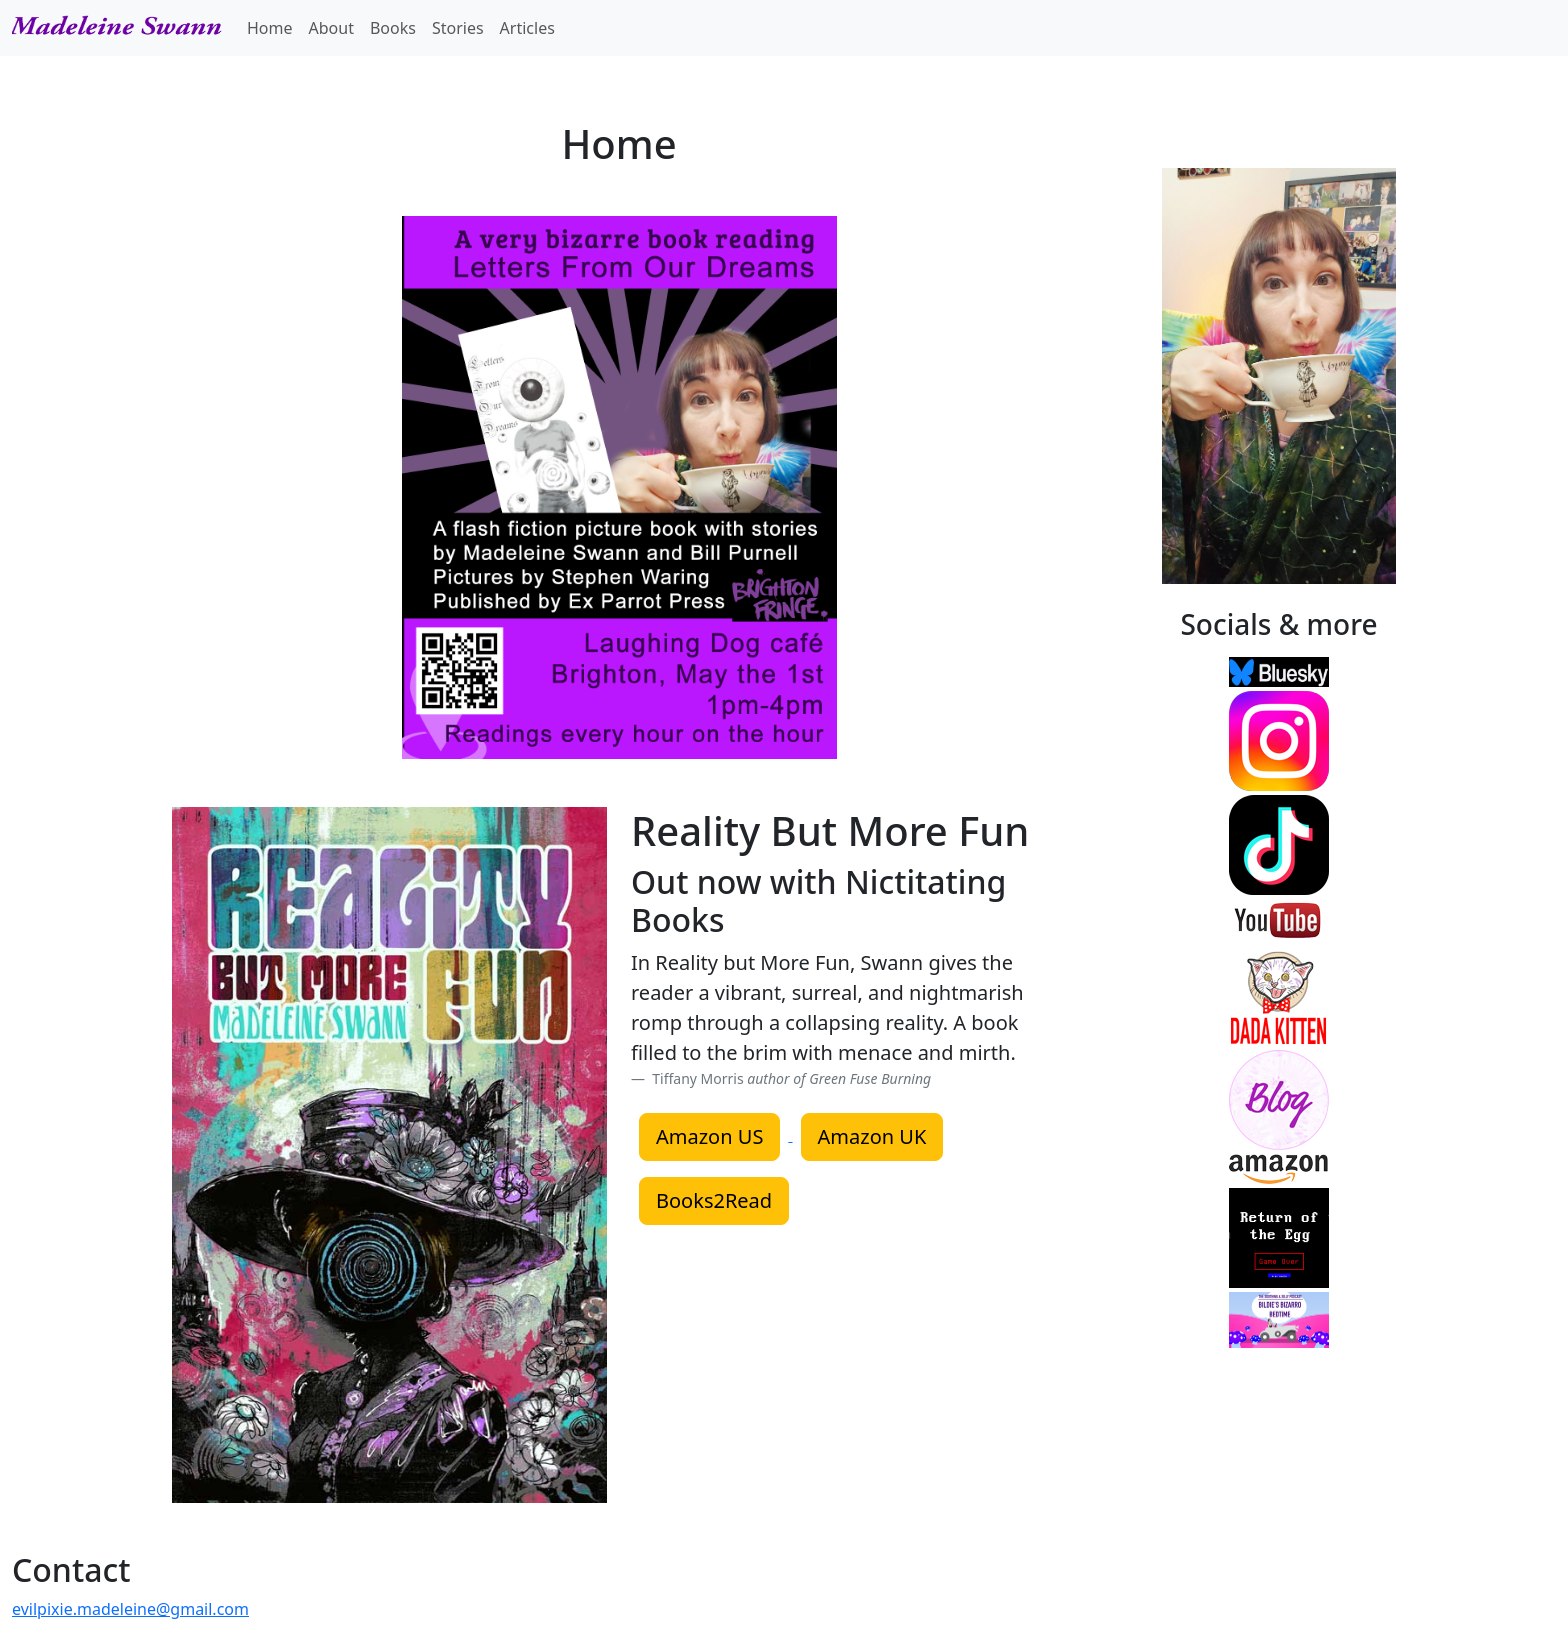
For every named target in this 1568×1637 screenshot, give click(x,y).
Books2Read (714, 1200)
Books (393, 28)
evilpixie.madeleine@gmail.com (130, 1609)
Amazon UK (872, 1136)
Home (270, 28)
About (331, 28)
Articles (527, 28)
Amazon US (709, 1136)
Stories (458, 28)
